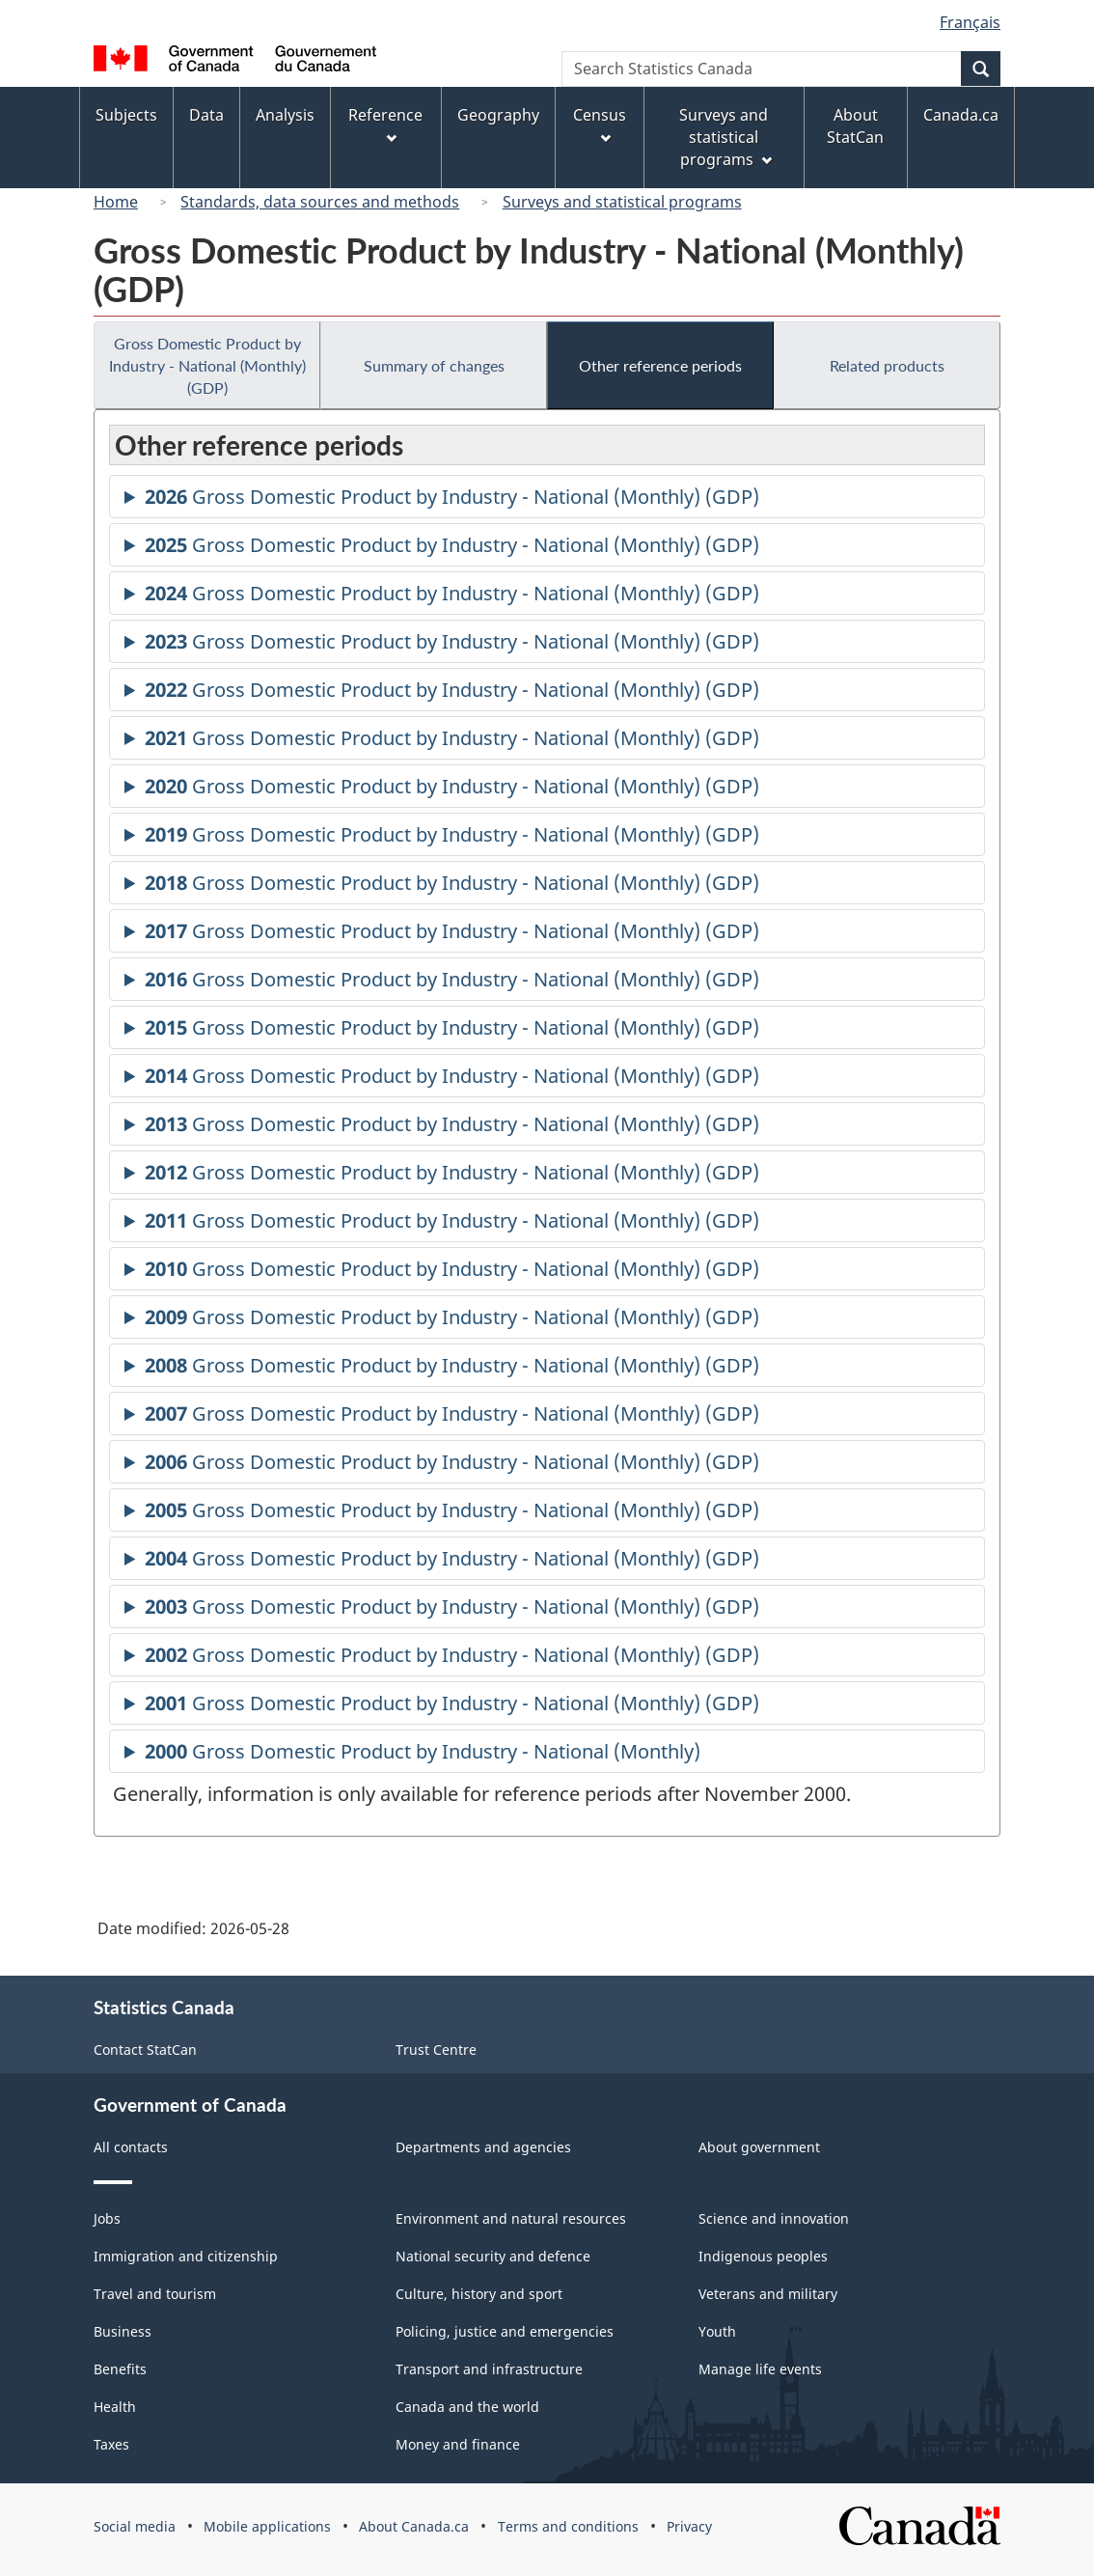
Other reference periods (660, 365)
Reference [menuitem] (385, 124)
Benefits (120, 2369)
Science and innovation (773, 2218)
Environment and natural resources (511, 2218)
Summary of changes (434, 365)
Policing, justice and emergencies (505, 2331)
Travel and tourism (155, 2294)
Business (122, 2331)
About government (759, 2147)
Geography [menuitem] (498, 114)
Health (115, 2406)
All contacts (131, 2147)
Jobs (107, 2218)
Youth (717, 2331)
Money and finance (458, 2444)
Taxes (111, 2444)
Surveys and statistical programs (622, 201)
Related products (887, 365)
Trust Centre (436, 2049)
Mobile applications (267, 2526)
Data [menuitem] (206, 114)
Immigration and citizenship (186, 2256)
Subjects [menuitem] (126, 114)
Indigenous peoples (763, 2256)
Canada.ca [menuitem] (960, 114)
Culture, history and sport (479, 2294)
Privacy (689, 2526)
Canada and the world (467, 2406)
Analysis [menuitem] (285, 114)
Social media (135, 2526)
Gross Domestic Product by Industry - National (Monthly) (422, 1754)
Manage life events (760, 2369)
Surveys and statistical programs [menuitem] (725, 137)
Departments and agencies (483, 2147)
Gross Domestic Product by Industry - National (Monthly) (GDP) (207, 365)
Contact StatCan (145, 2049)
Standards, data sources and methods (319, 201)
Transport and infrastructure (489, 2369)
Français (970, 22)
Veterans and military (767, 2294)
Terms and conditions (568, 2526)
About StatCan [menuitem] (855, 126)
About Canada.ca (414, 2526)
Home (116, 201)
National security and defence (493, 2256)
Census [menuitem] (599, 124)
